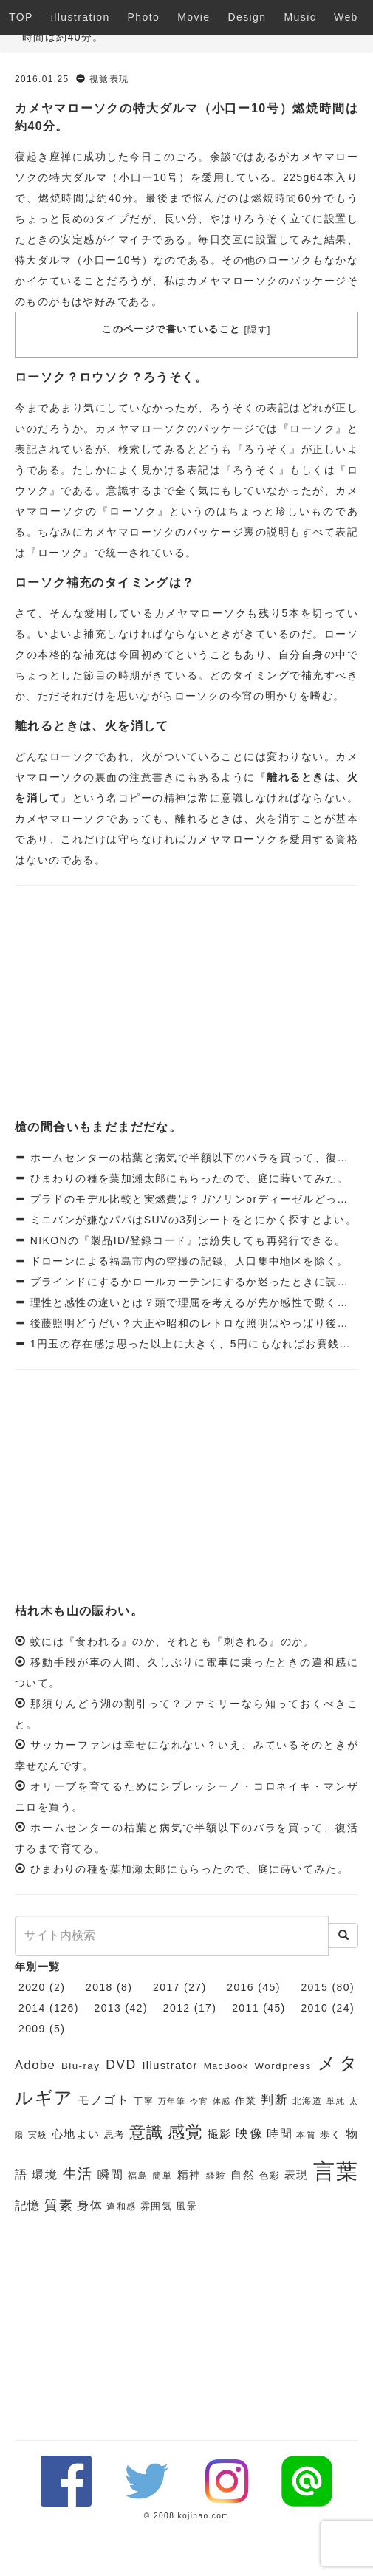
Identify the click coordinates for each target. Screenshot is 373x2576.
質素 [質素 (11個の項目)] (58, 2205)
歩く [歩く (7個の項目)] (330, 2134)
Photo (144, 17)
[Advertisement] (186, 1004)
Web (346, 17)
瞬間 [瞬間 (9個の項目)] (110, 2174)
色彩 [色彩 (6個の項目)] (269, 2175)
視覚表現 (109, 79)
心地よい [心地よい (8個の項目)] (76, 2134)
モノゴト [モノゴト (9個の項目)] (103, 2100)
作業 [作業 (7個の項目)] (245, 2100)
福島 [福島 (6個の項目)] (138, 2175)
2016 (240, 1987)
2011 (245, 2008)
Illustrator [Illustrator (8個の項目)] (169, 2065)
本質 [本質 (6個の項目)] (306, 2135)
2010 (314, 2008)
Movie (193, 17)
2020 (32, 1987)
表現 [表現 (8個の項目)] (296, 2175)
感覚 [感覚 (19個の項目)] (186, 2132)
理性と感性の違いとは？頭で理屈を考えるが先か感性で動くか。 (193, 1302)
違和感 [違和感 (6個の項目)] (121, 2206)
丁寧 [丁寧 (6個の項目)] (144, 2101)
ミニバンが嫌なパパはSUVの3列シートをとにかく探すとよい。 (191, 1220)
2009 (32, 2029)
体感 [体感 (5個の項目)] (222, 2101)
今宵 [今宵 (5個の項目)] (199, 2101)
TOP (21, 17)
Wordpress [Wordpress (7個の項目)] (282, 2065)
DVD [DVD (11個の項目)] (121, 2064)
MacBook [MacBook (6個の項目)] (226, 2066)
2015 (314, 1987)
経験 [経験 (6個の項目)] (216, 2175)
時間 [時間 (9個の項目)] (279, 2134)
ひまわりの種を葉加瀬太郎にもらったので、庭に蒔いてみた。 (187, 1178)
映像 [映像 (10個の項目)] (249, 2134)
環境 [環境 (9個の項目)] (45, 2174)
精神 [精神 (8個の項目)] (189, 2175)
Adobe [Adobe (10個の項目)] (35, 2065)
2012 (177, 2008)
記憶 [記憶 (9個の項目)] (28, 2205)
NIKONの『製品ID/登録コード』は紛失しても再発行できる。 (186, 1240)
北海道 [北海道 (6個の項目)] (307, 2101)
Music (300, 17)
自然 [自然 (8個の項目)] (243, 2175)
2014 (32, 2008)
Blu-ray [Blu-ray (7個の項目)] (80, 2065)
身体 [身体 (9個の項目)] (90, 2205)
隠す (257, 329)
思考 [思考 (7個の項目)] (115, 2134)
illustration (80, 17)
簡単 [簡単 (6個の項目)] (162, 2175)
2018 (99, 1987)
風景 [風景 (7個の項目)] (186, 2206)
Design (247, 17)
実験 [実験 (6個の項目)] (38, 2135)
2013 (108, 2008)
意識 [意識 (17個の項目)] (146, 2132)
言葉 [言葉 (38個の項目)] (335, 2171)
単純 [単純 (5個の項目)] (335, 2101)
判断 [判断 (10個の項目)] (274, 2100)
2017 (166, 1987)
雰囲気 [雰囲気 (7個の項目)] (156, 2206)
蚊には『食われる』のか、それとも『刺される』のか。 (172, 1641)
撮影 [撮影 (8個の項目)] (220, 2134)
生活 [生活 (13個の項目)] (78, 2174)
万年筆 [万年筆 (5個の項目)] (172, 2101)
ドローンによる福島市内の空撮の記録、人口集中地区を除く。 (187, 1261)
